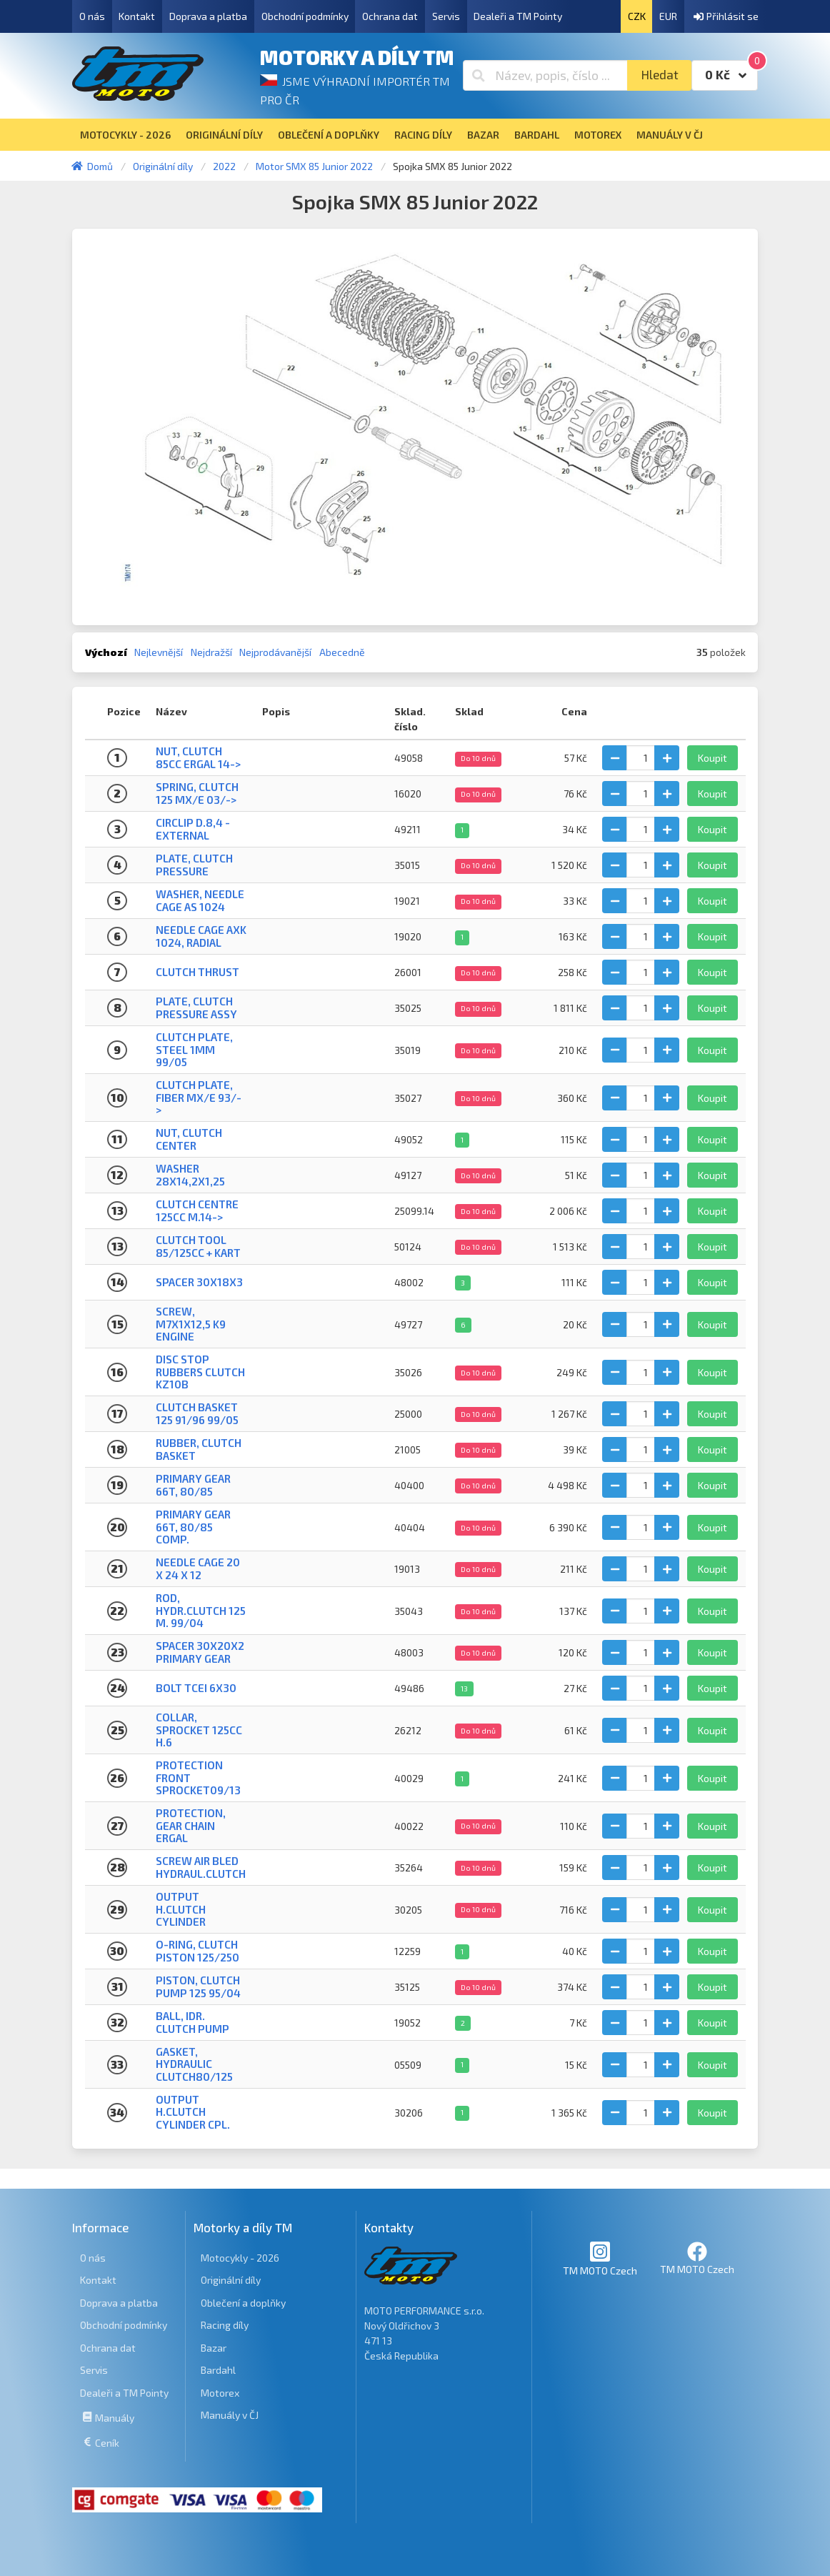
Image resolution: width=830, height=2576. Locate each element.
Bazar (213, 2348)
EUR (668, 16)
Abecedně (342, 652)
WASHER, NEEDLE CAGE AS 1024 (200, 899)
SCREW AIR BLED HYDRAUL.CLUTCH (201, 1866)
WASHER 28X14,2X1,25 (190, 1174)
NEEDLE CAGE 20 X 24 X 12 (198, 1568)
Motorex (220, 2393)
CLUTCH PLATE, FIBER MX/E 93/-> (198, 1097)
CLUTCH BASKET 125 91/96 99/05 (197, 1413)
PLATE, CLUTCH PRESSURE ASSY (196, 1007)
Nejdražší (211, 652)
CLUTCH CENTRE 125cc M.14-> (197, 1210)
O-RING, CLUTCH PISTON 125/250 (197, 1950)
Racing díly (225, 2325)
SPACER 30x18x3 (199, 1281)
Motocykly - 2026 (240, 2258)
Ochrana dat (390, 16)
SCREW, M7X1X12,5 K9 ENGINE (191, 1324)
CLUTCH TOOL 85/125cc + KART (198, 1245)
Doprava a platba (208, 16)
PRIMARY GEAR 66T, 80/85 (193, 1484)
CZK (637, 16)
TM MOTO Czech (600, 2258)
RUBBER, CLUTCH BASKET (198, 1448)
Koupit (712, 758)
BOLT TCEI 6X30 (196, 1687)
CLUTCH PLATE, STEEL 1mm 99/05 (194, 1049)
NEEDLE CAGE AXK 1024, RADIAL (201, 935)
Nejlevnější (158, 652)
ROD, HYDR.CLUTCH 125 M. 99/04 (201, 1610)
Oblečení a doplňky (243, 2303)
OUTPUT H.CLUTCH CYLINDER (181, 1909)
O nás (92, 16)
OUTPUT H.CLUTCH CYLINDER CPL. (193, 2112)
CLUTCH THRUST (197, 971)
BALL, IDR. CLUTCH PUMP (192, 2021)
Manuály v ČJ (230, 2415)
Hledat (660, 74)
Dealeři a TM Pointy (518, 16)
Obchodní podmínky (305, 16)
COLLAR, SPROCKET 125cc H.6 (199, 1730)
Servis (446, 16)
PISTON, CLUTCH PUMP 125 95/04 (198, 1986)
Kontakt (137, 16)
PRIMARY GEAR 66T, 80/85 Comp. (193, 1527)
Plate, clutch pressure (194, 864)
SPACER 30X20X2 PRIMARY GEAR (200, 1651)
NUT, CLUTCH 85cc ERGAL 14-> (198, 757)
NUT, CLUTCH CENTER (189, 1138)
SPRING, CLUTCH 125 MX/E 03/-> (197, 792)
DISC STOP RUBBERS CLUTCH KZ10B (200, 1372)
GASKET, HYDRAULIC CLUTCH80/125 (194, 2064)
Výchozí (106, 652)
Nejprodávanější (275, 652)
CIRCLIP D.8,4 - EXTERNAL (193, 828)
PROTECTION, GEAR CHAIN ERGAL (191, 1825)
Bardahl (218, 2370)
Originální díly (231, 2280)
